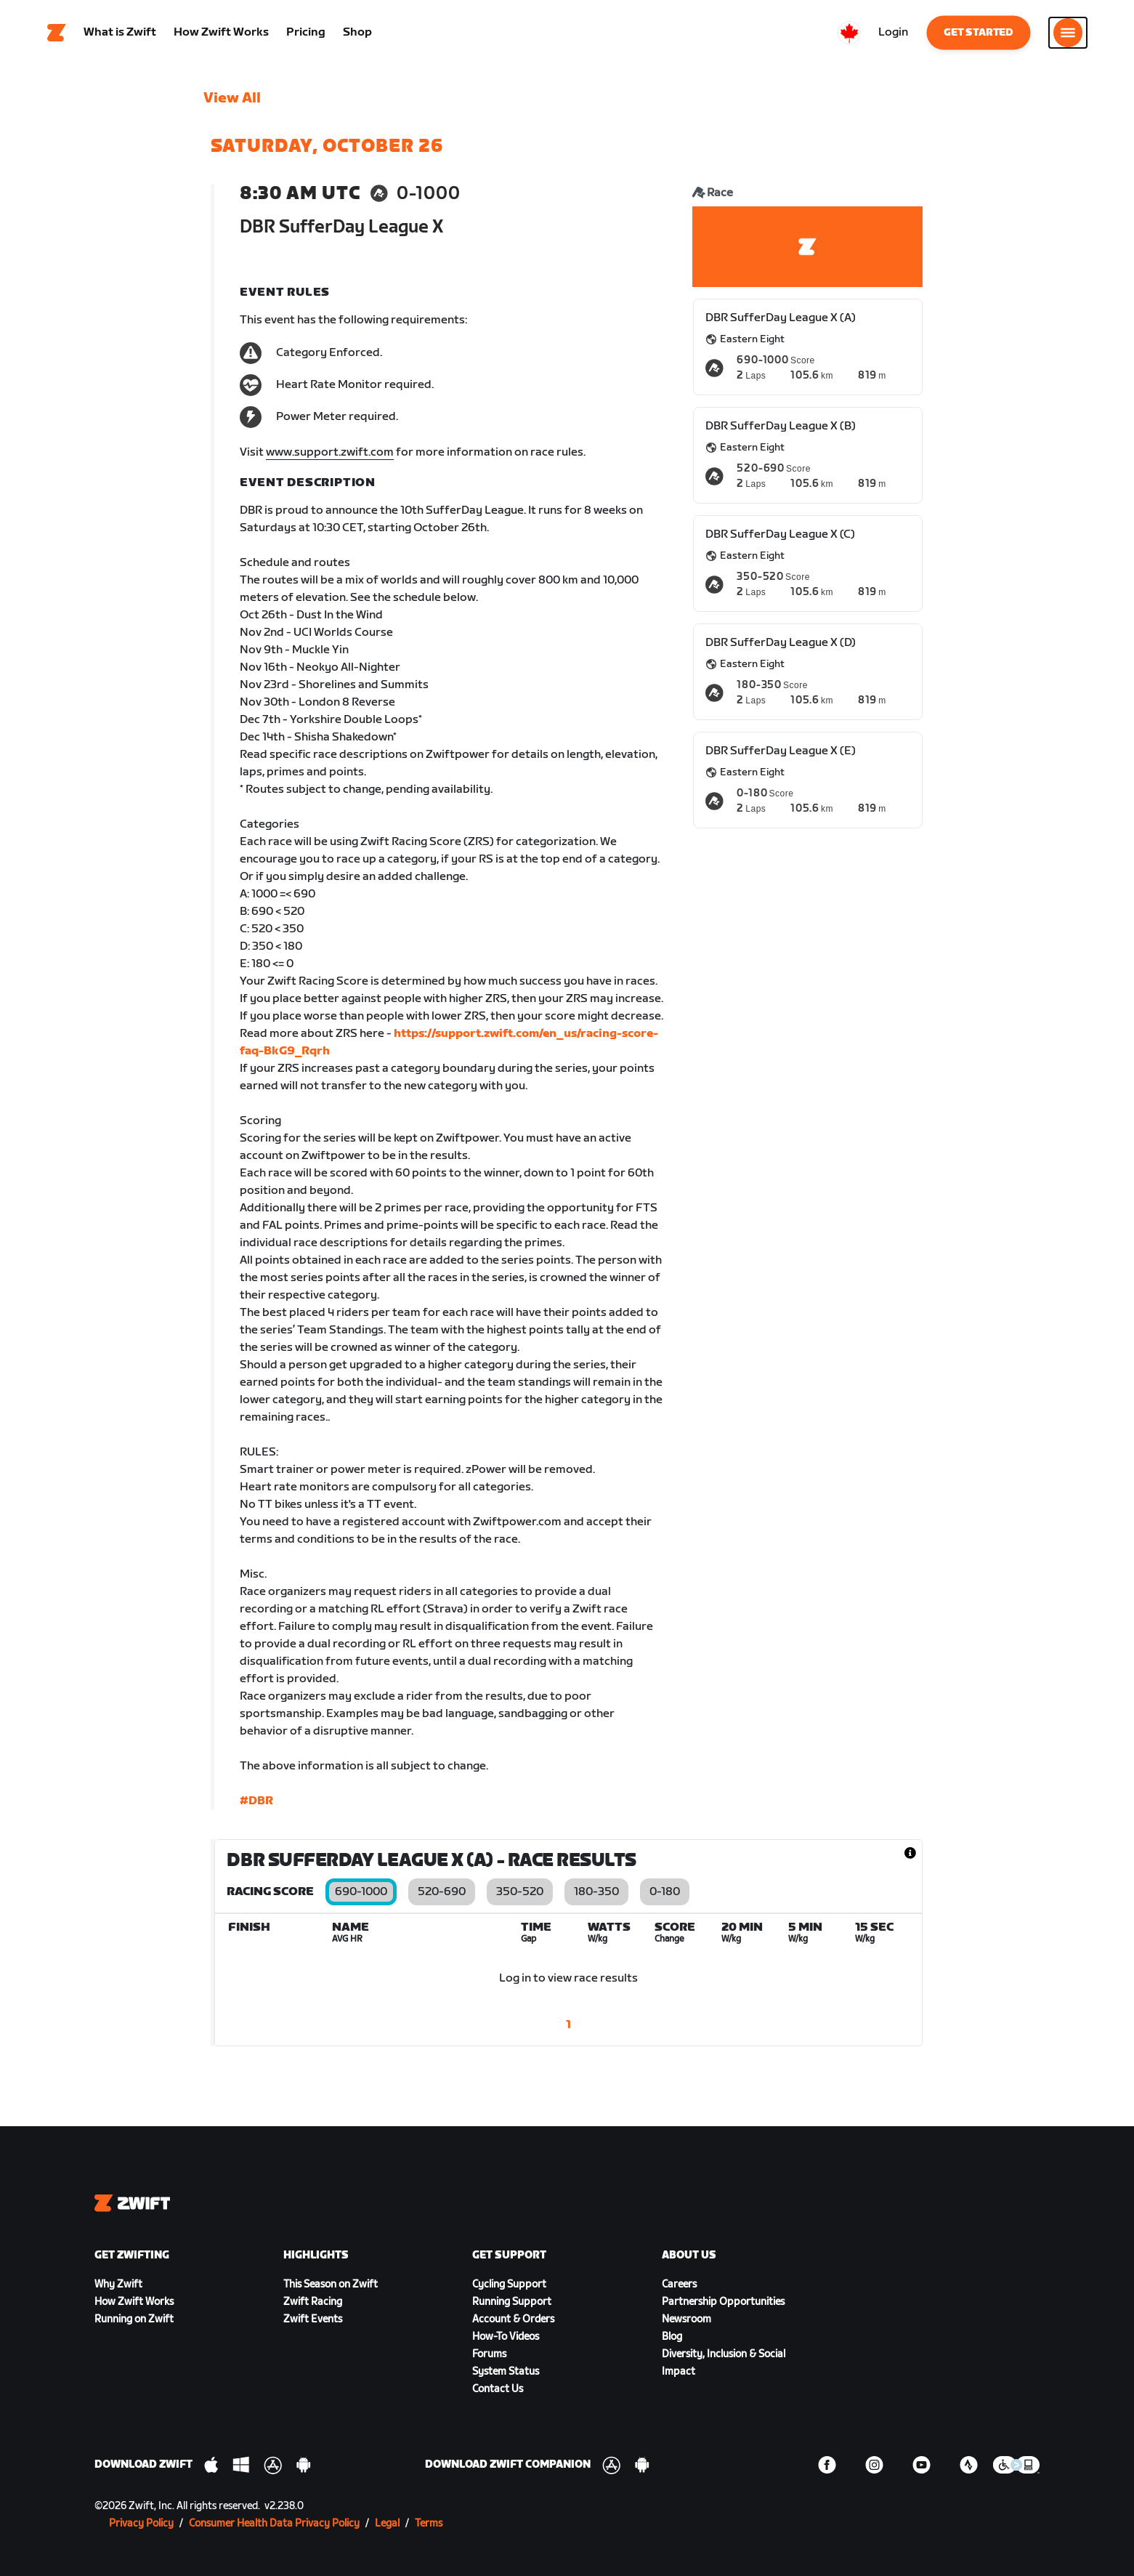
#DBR (256, 1801)
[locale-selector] (849, 32)
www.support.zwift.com (330, 452)
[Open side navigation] (1068, 32)
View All (232, 98)
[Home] (56, 32)
